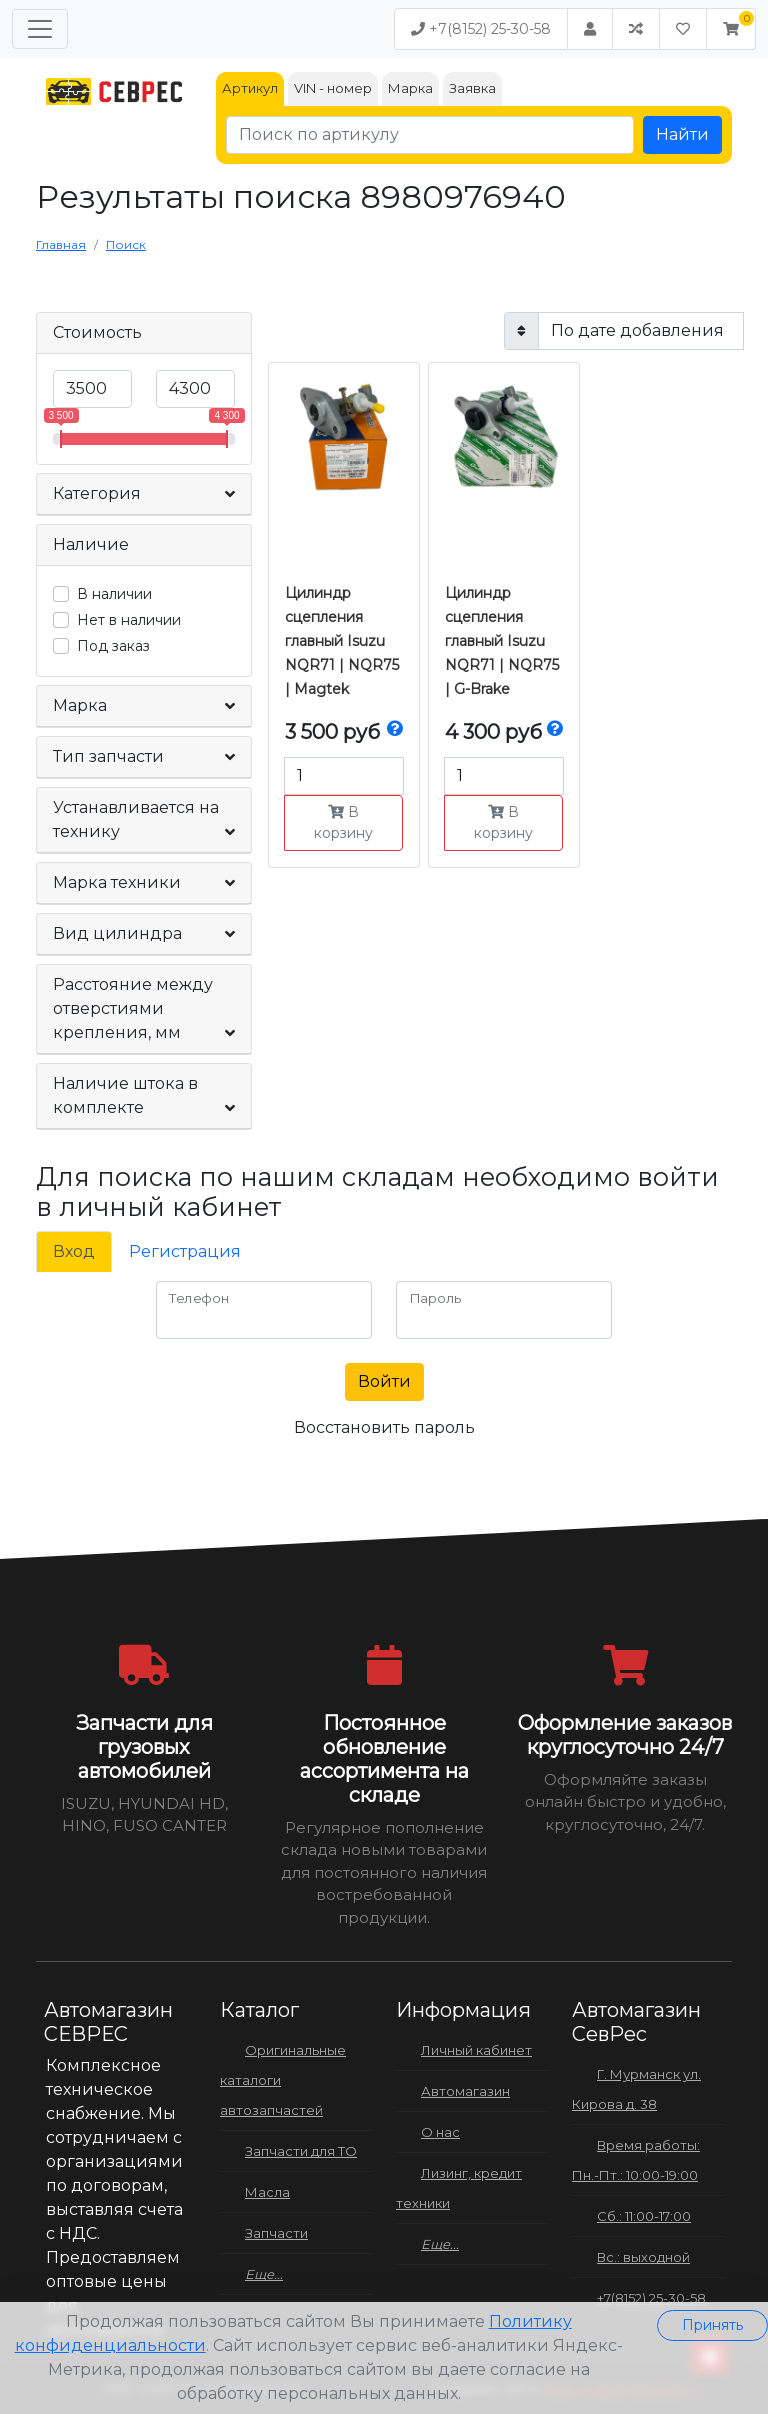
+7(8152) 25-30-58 (481, 29)
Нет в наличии (129, 620)
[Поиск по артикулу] (430, 135)
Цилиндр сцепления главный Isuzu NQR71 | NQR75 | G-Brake (502, 641)
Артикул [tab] (250, 88)
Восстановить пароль (384, 1427)
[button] (731, 29)
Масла (267, 2192)
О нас (440, 2132)
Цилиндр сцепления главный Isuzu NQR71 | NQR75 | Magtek (342, 641)
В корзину (343, 822)
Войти (384, 1381)
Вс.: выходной (643, 2257)
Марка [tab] (410, 88)
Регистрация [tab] (185, 1251)
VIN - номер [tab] (333, 88)
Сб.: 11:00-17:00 (644, 2216)
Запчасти (276, 2233)
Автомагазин (465, 2091)
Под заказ (113, 646)
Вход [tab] (74, 1251)
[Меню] (40, 29)
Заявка (472, 88)
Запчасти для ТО (301, 2151)
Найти (682, 134)
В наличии (114, 594)
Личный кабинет (476, 2050)
